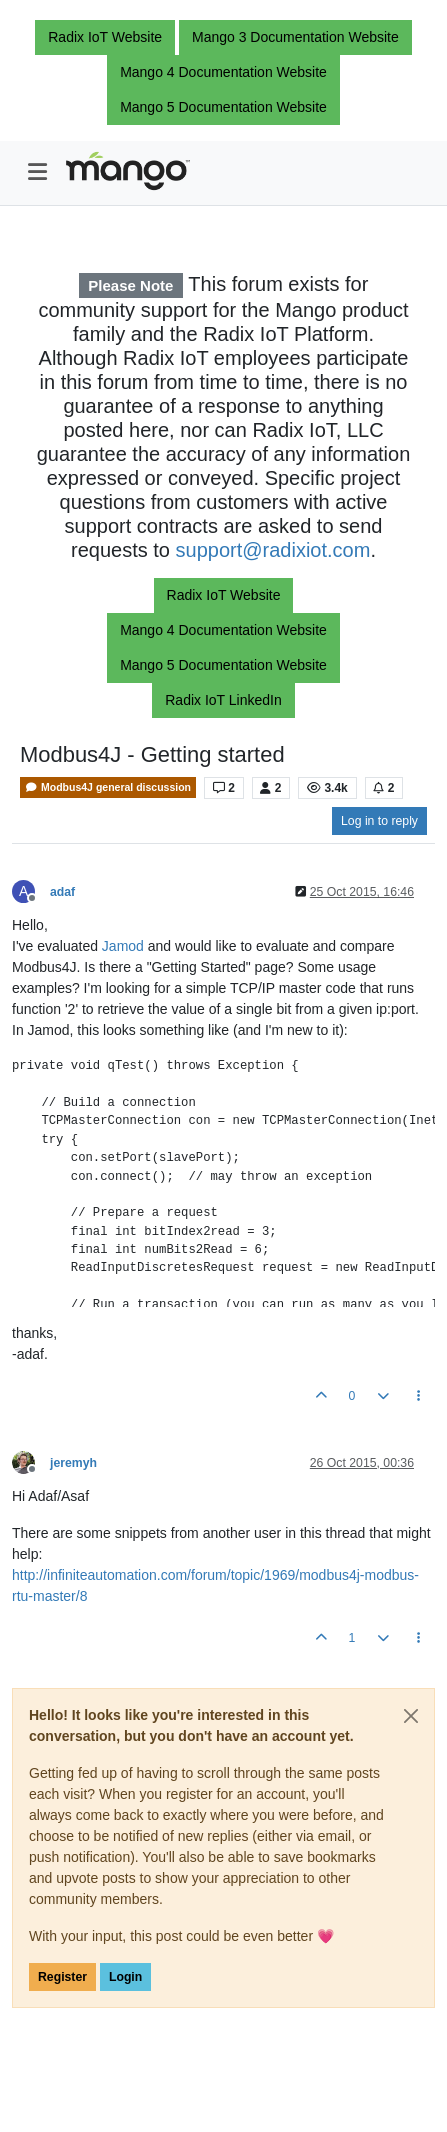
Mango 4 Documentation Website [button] (223, 72)
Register (62, 1977)
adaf (62, 892)
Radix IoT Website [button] (105, 37)
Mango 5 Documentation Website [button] (223, 107)
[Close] (411, 1716)
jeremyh (73, 1463)
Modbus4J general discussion (108, 787)
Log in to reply (379, 821)
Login (125, 1977)
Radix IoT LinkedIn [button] (223, 700)
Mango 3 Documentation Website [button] (295, 37)
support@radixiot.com (273, 550)
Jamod (125, 946)
